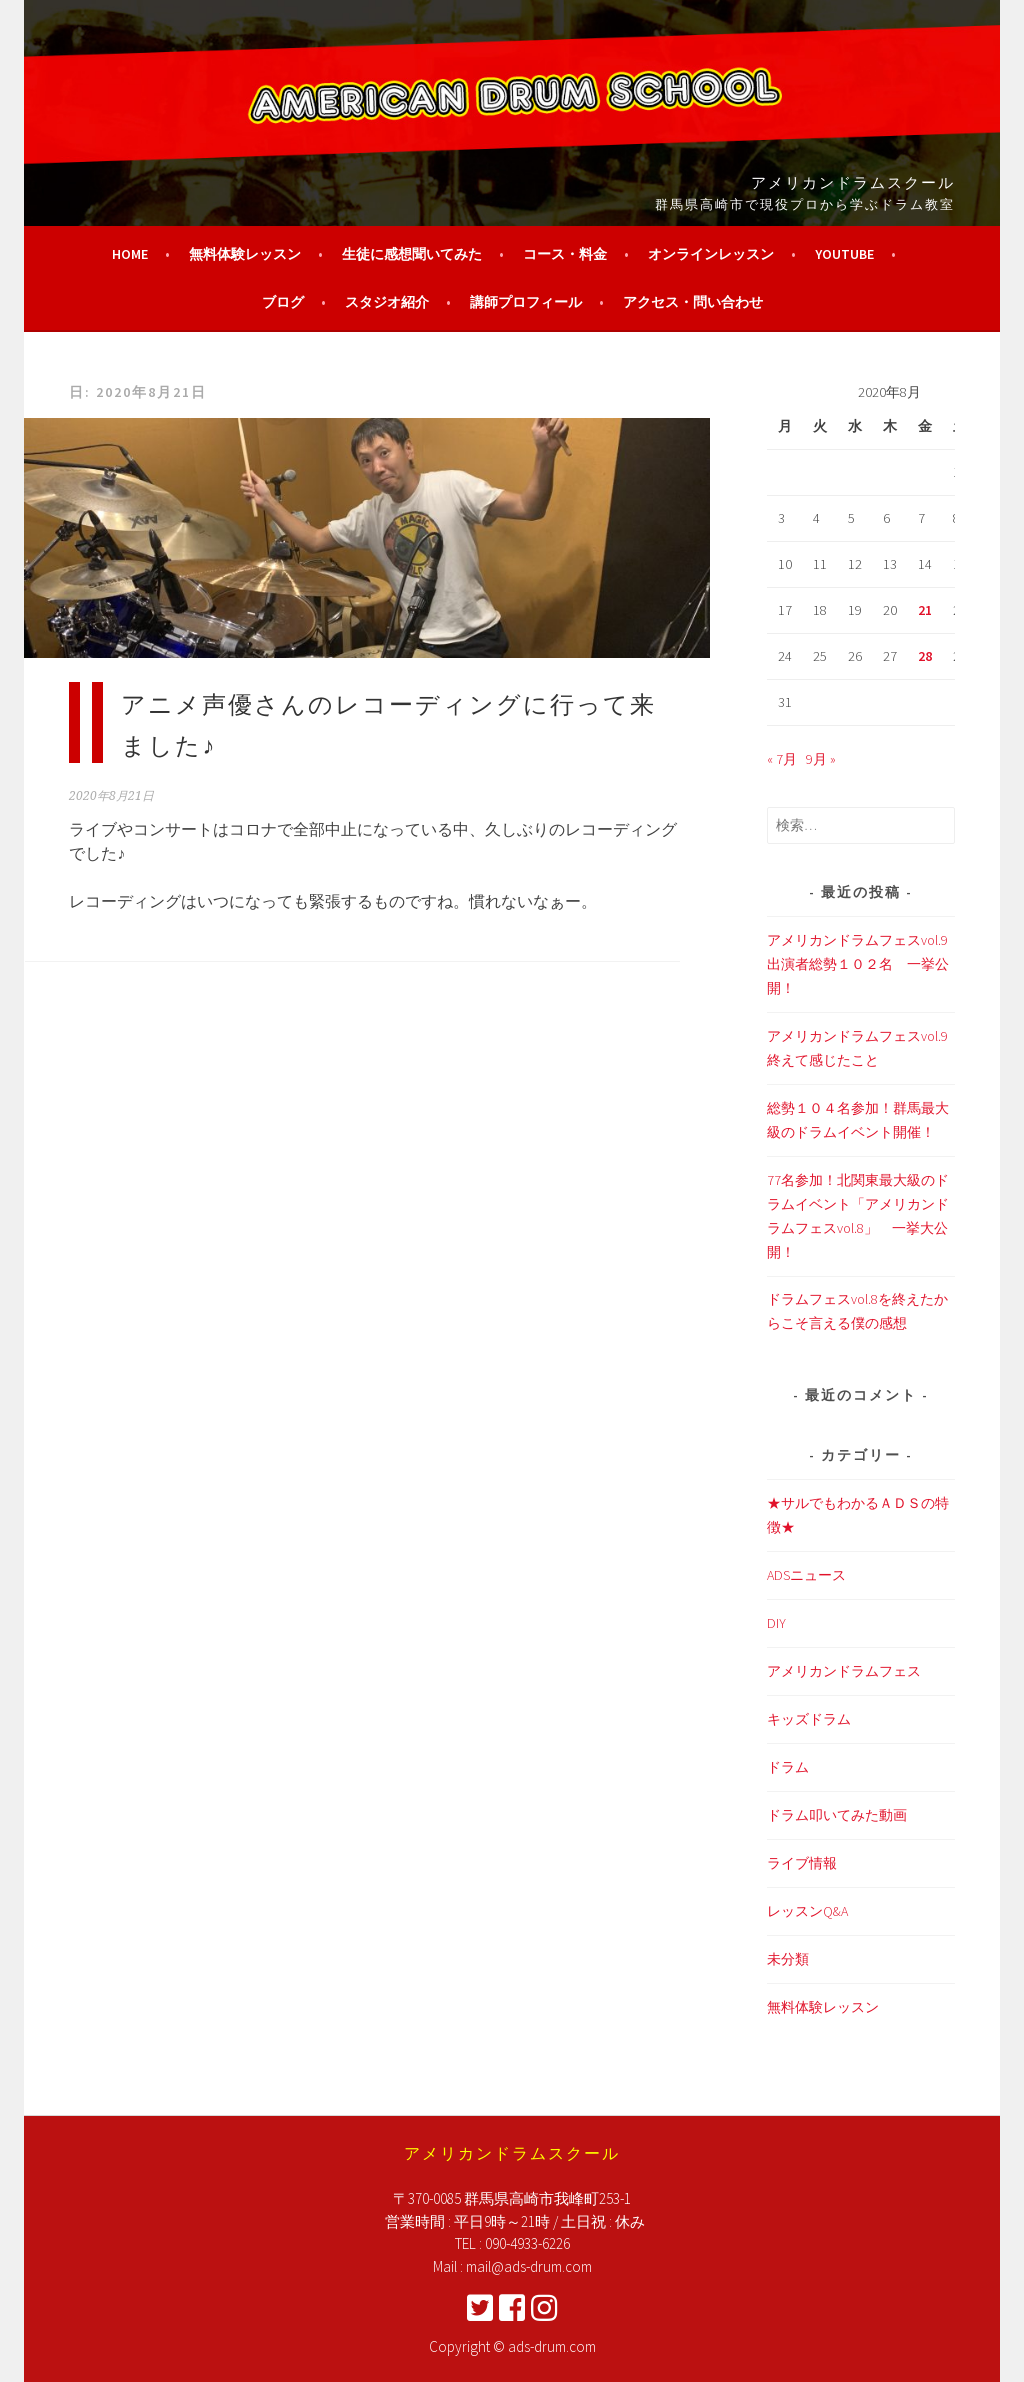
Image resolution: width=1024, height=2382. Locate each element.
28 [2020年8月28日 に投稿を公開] (925, 656)
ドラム (788, 1767)
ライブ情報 (802, 1863)
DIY (776, 1623)
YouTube (844, 254)
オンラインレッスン (711, 254)
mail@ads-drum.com (529, 2266)
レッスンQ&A (807, 1911)
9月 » (821, 759)
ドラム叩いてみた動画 (837, 1815)
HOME (130, 254)
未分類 (788, 1959)
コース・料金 (565, 254)
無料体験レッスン (245, 254)
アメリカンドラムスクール (853, 181)
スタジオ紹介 (387, 302)
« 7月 (782, 759)
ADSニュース (806, 1575)
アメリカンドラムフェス (844, 1671)
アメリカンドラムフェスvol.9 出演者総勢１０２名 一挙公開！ (858, 964)
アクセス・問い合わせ (693, 302)
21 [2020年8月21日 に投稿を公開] (925, 610)
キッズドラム (809, 1719)
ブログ (283, 302)
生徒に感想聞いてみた (412, 254)
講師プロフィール (526, 302)
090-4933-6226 (527, 2243)
